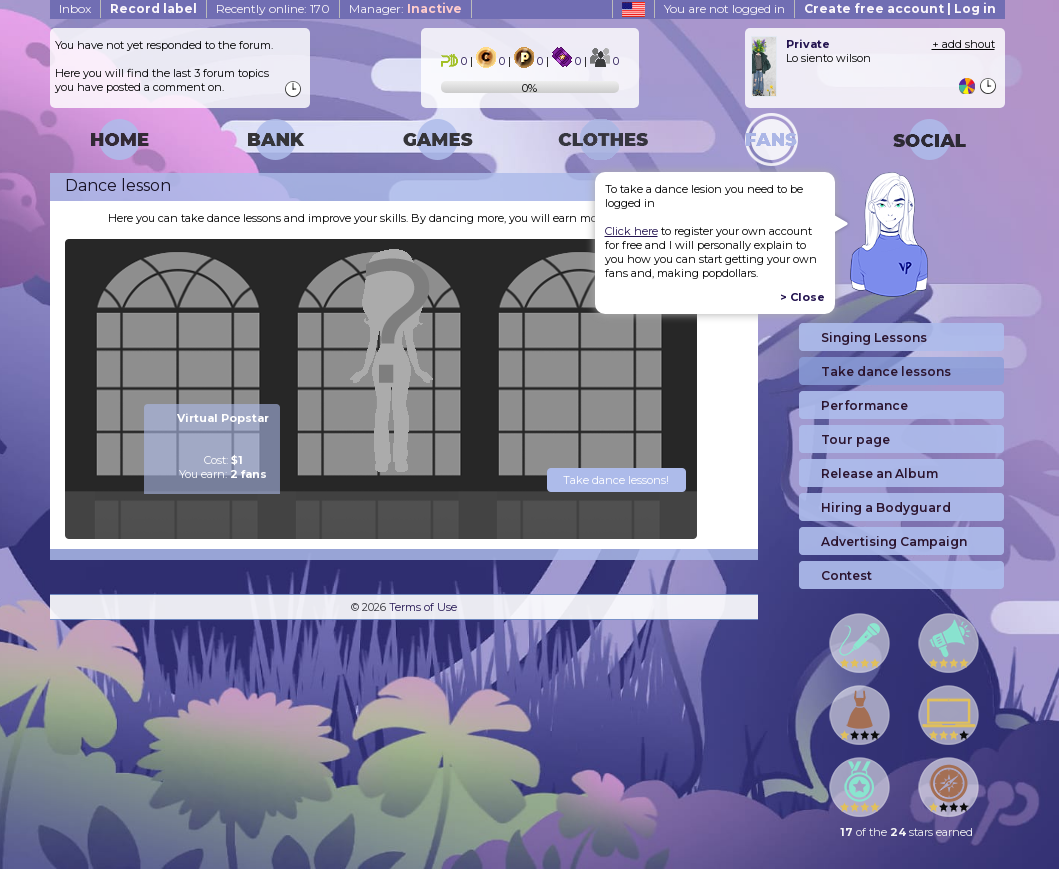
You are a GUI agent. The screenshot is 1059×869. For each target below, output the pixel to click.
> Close (802, 297)
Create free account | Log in (900, 8)
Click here (631, 231)
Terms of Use (423, 607)
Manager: (405, 8)
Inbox (75, 8)
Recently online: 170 (273, 8)
